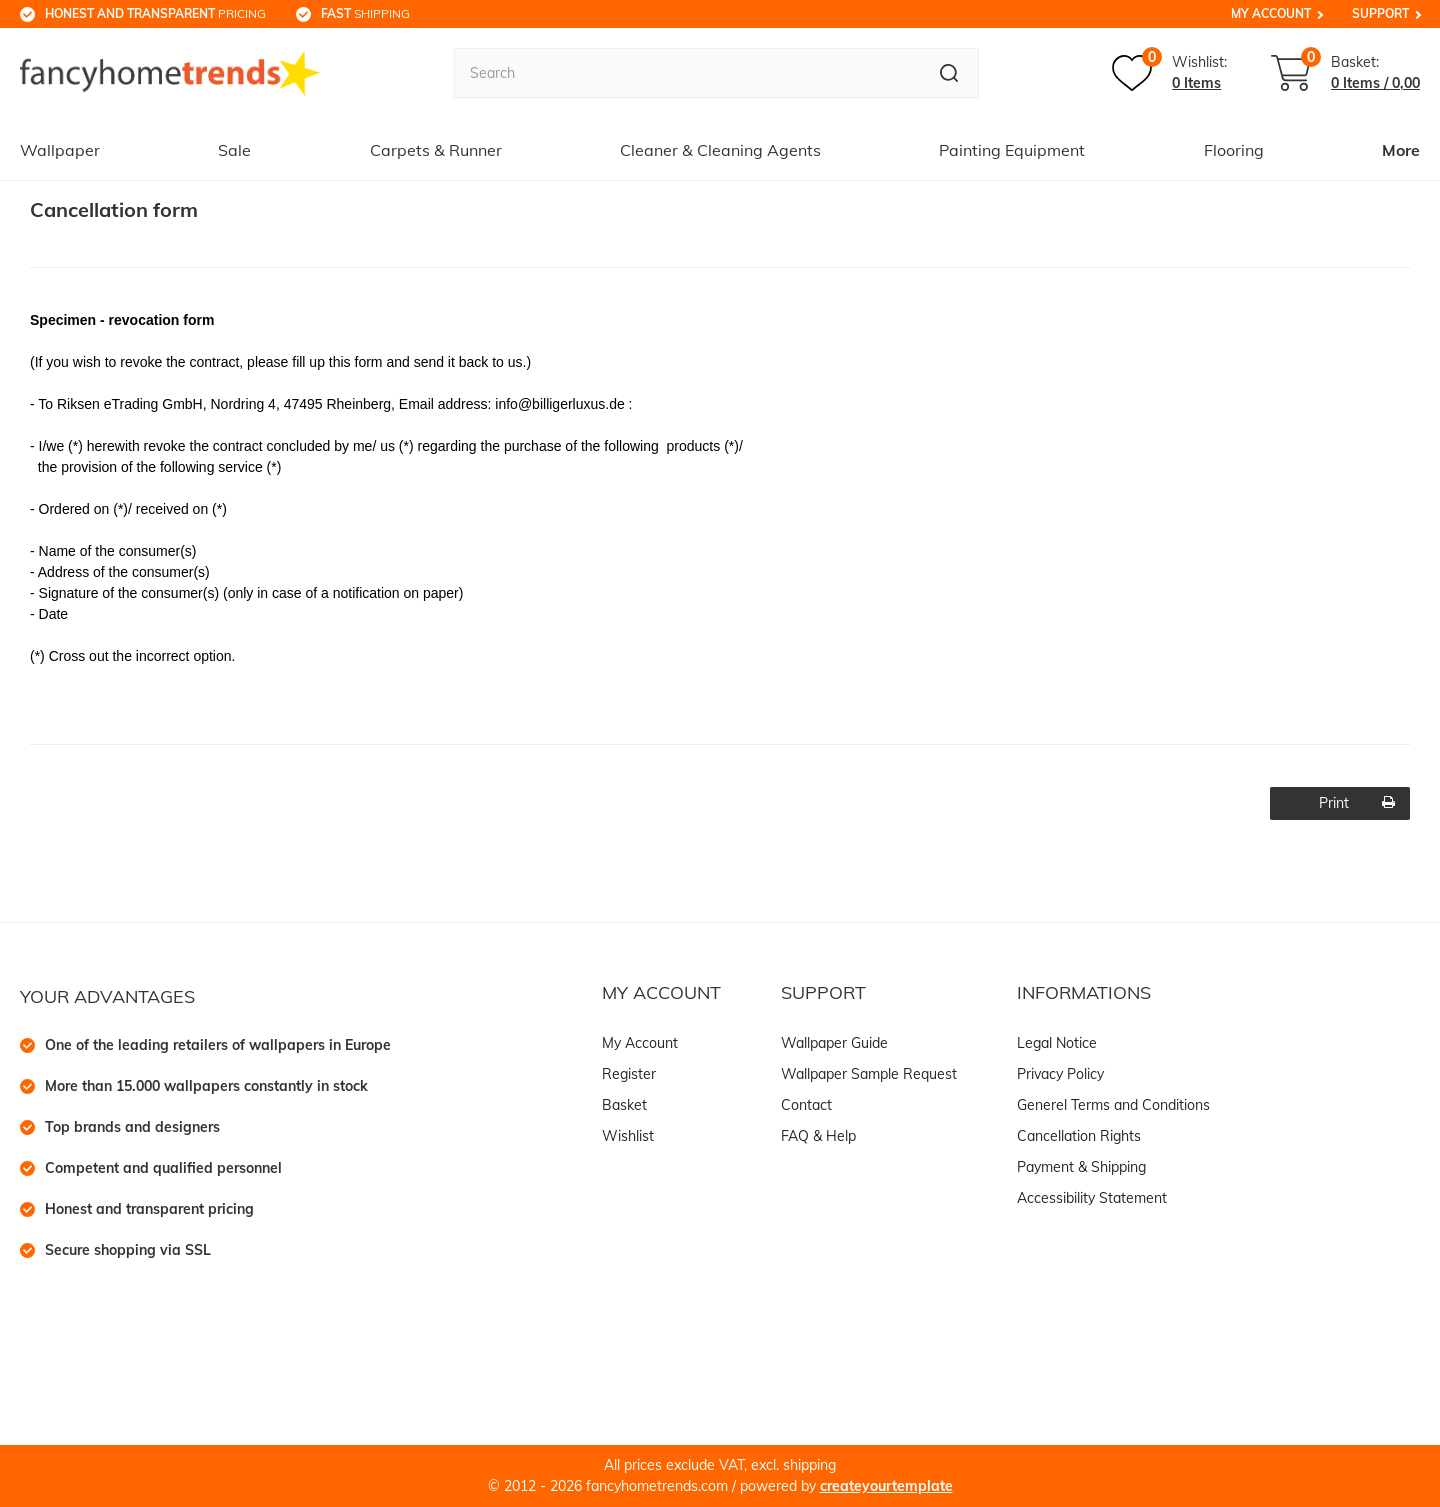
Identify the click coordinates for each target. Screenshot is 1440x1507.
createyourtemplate (886, 1486)
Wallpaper (60, 150)
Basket (624, 1105)
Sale (234, 150)
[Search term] (687, 73)
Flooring (1234, 150)
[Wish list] (1169, 73)
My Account (1271, 13)
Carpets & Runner (436, 150)
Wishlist (628, 1136)
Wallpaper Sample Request (869, 1074)
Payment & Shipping (1081, 1167)
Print (1357, 803)
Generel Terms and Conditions (1113, 1105)
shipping (365, 13)
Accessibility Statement (1092, 1198)
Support (1380, 13)
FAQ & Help (818, 1136)
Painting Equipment (1012, 150)
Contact (806, 1105)
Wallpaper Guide (834, 1043)
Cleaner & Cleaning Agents (720, 150)
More (1401, 150)
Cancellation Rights (1079, 1136)
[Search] (949, 73)
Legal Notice (1057, 1043)
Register (629, 1074)
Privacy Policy (1060, 1074)
